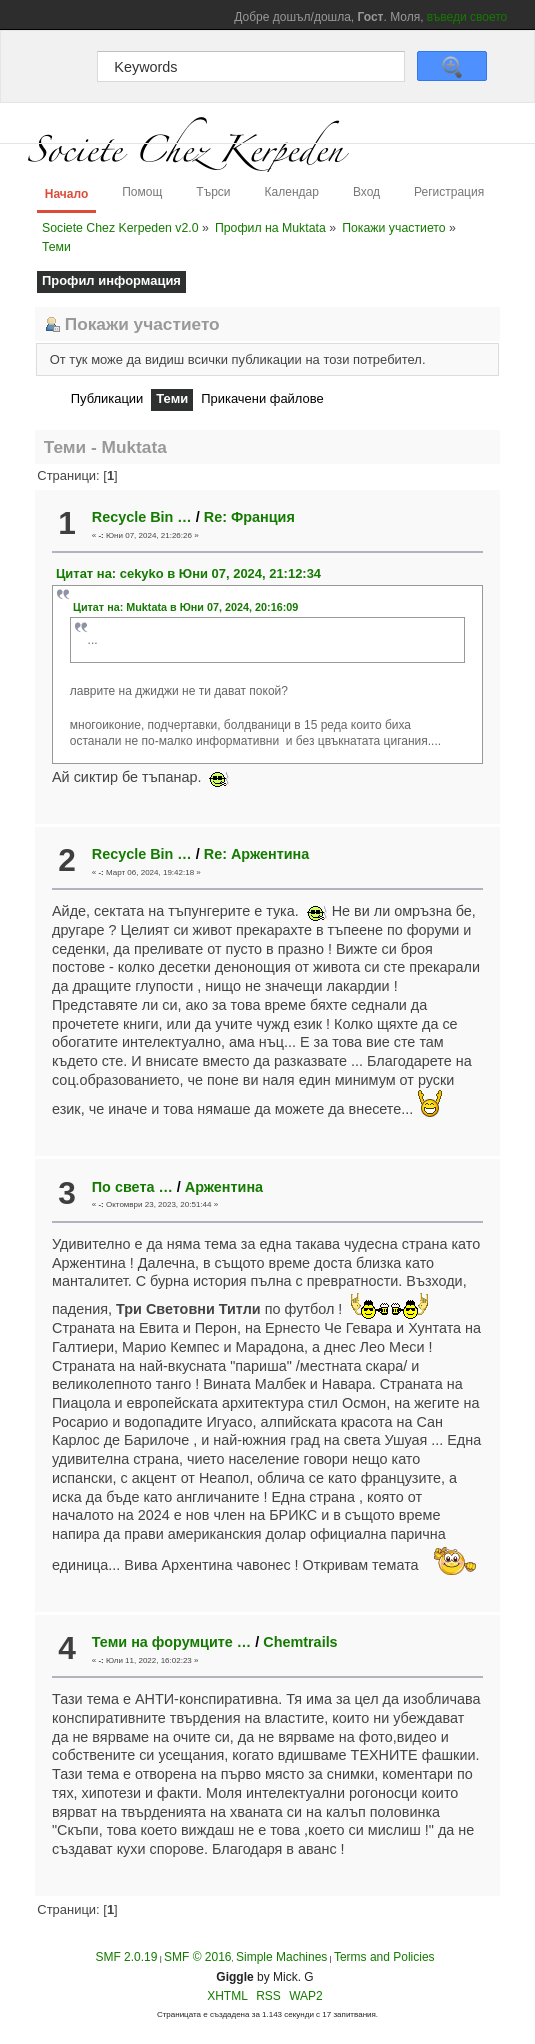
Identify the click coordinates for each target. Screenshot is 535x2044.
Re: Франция (249, 517)
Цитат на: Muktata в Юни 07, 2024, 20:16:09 (185, 607)
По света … (132, 1187)
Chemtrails (300, 1642)
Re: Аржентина (256, 854)
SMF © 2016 (198, 1957)
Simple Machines (281, 1957)
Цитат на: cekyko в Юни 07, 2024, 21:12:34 (188, 573)
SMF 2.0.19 (126, 1957)
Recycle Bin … (142, 517)
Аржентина (224, 1187)
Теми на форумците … (171, 1642)
